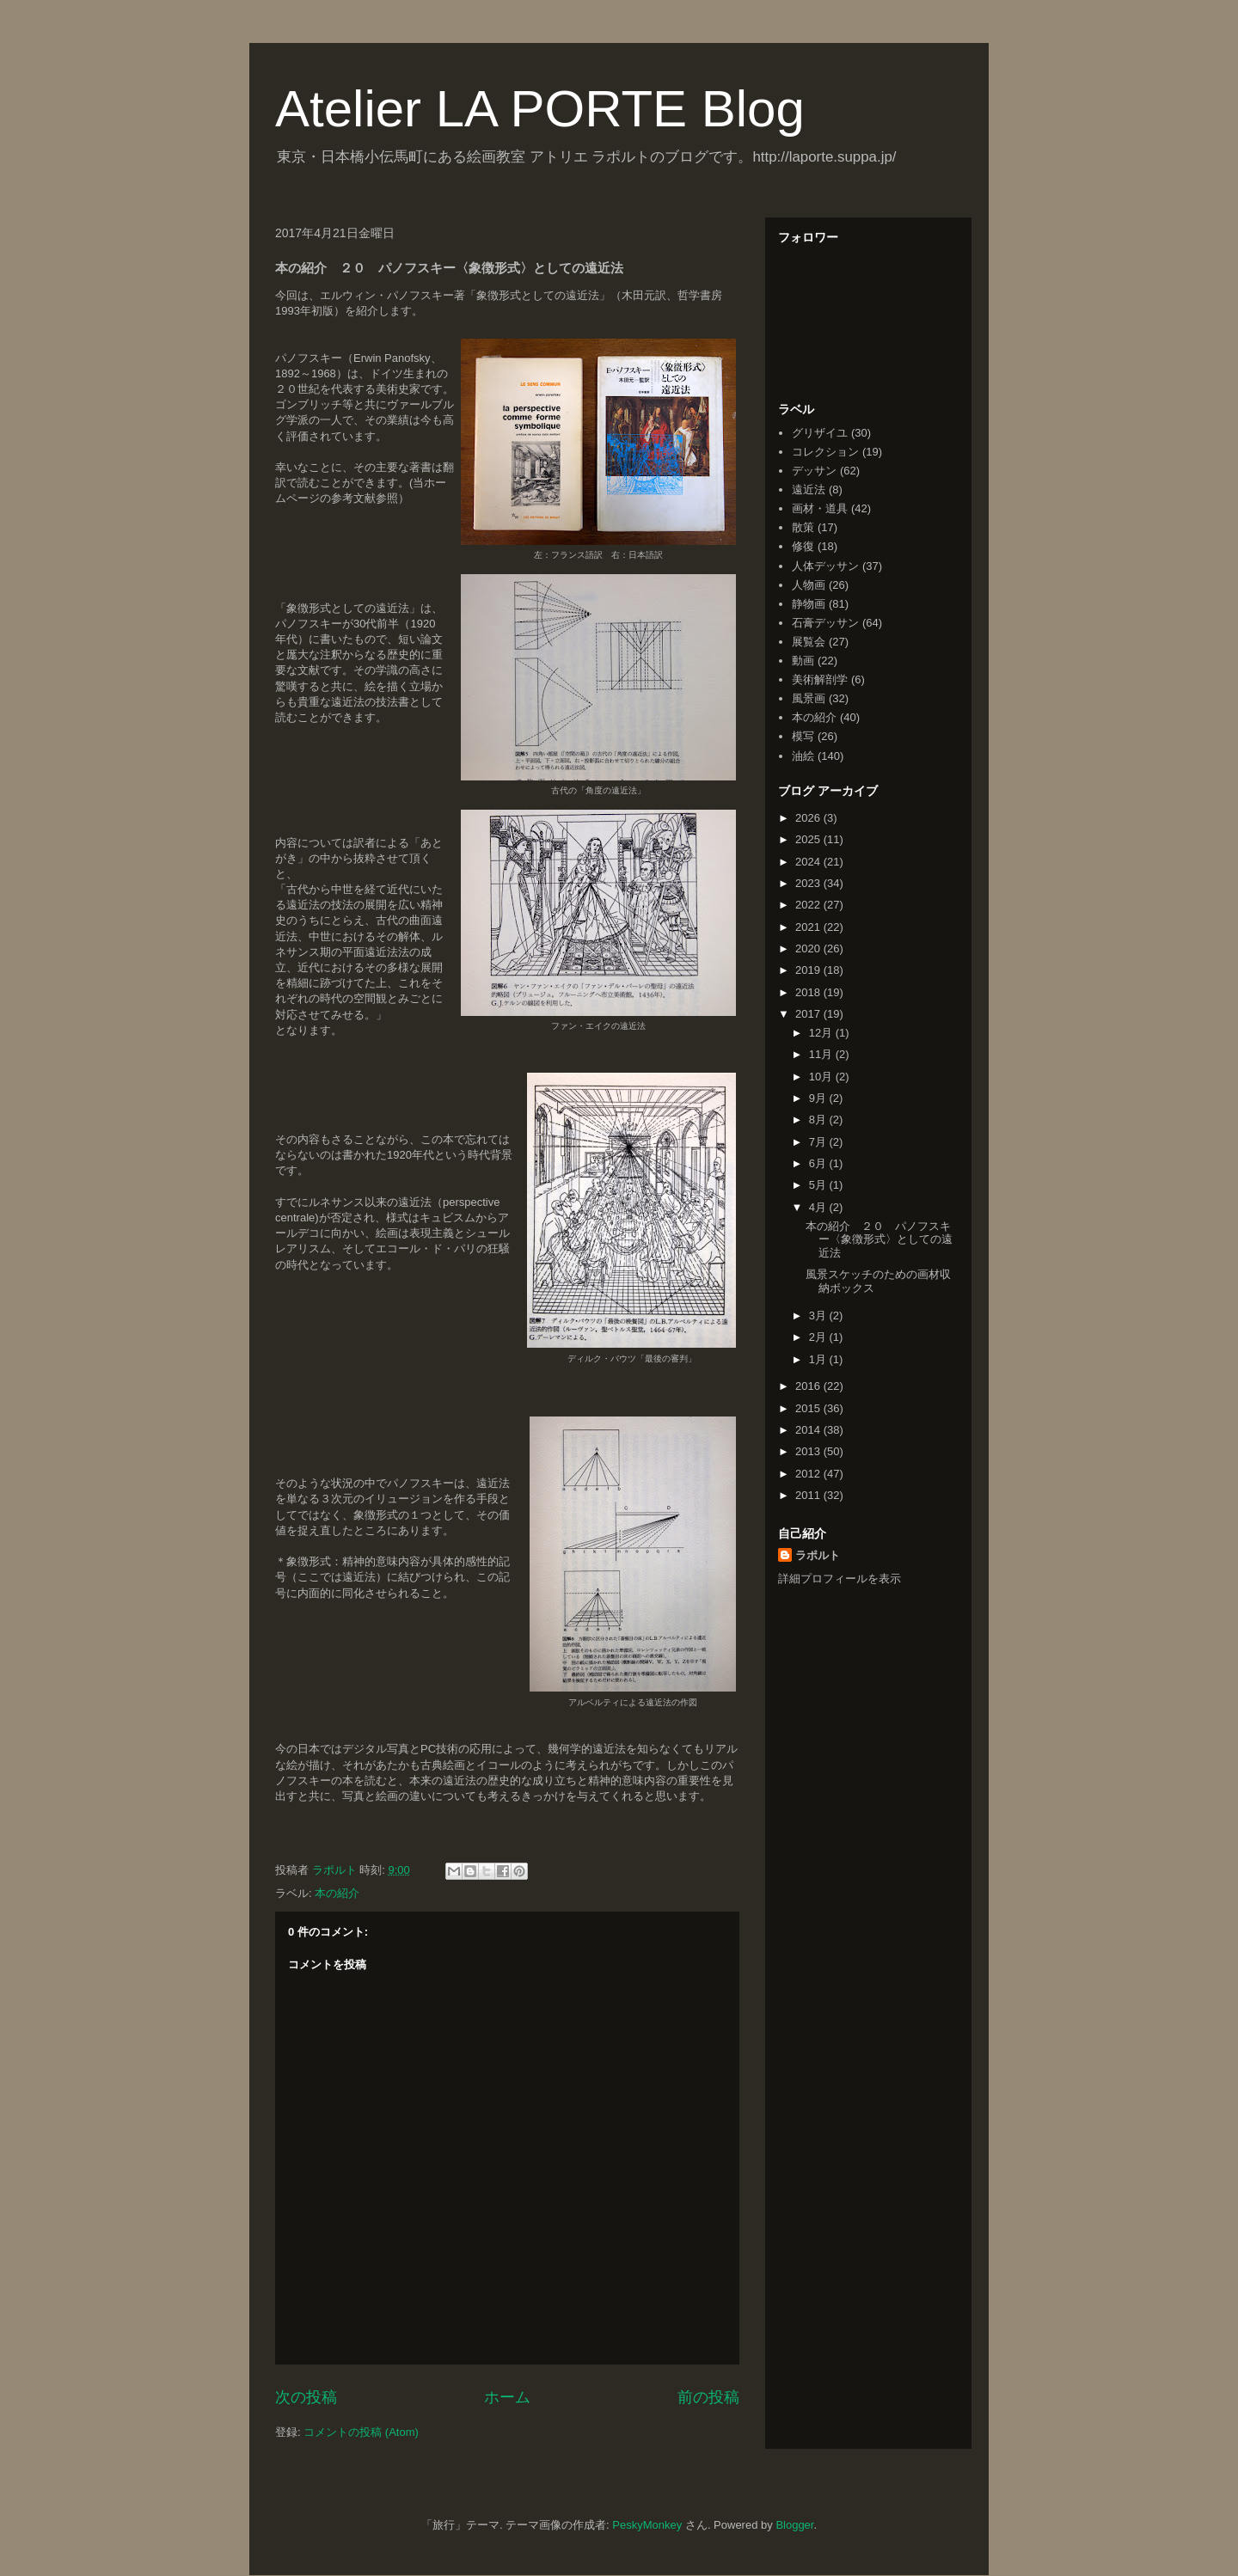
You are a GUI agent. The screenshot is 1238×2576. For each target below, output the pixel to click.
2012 (809, 1473)
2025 (809, 839)
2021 (809, 927)
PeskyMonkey (647, 2524)
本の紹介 (337, 1893)
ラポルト (817, 1555)
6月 (819, 1163)
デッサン (814, 470)
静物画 (808, 603)
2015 (809, 1408)
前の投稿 (708, 2397)
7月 (819, 1141)
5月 (819, 1184)
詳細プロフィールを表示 (839, 1578)
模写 (803, 736)
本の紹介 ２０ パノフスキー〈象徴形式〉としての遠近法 (879, 1239)
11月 (822, 1054)
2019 (809, 970)
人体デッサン (825, 566)
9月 (819, 1098)
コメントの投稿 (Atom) (361, 2432)
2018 (809, 992)
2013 (809, 1451)
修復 (803, 546)
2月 (819, 1337)
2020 (809, 948)
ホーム (507, 2397)
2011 (809, 1495)
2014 (809, 1429)
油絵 (803, 756)
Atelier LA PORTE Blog (540, 109)
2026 (809, 817)
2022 (809, 904)
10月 (822, 1076)
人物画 (808, 584)
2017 (809, 1013)
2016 (809, 1386)
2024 (809, 861)
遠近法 (808, 489)
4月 (819, 1207)
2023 (809, 883)
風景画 (808, 698)
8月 (819, 1119)
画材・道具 (820, 508)
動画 (803, 660)
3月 (819, 1315)
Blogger (794, 2524)
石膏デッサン (825, 622)
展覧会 (808, 641)
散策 (803, 527)
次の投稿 (306, 2397)
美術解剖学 (820, 679)
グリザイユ (820, 432)
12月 (822, 1032)
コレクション (825, 451)
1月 (819, 1359)
